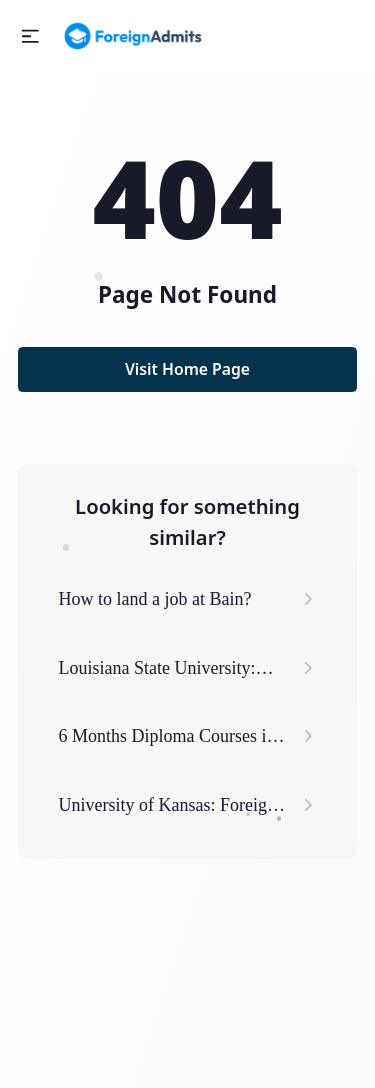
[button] (30, 36)
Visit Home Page (187, 369)
